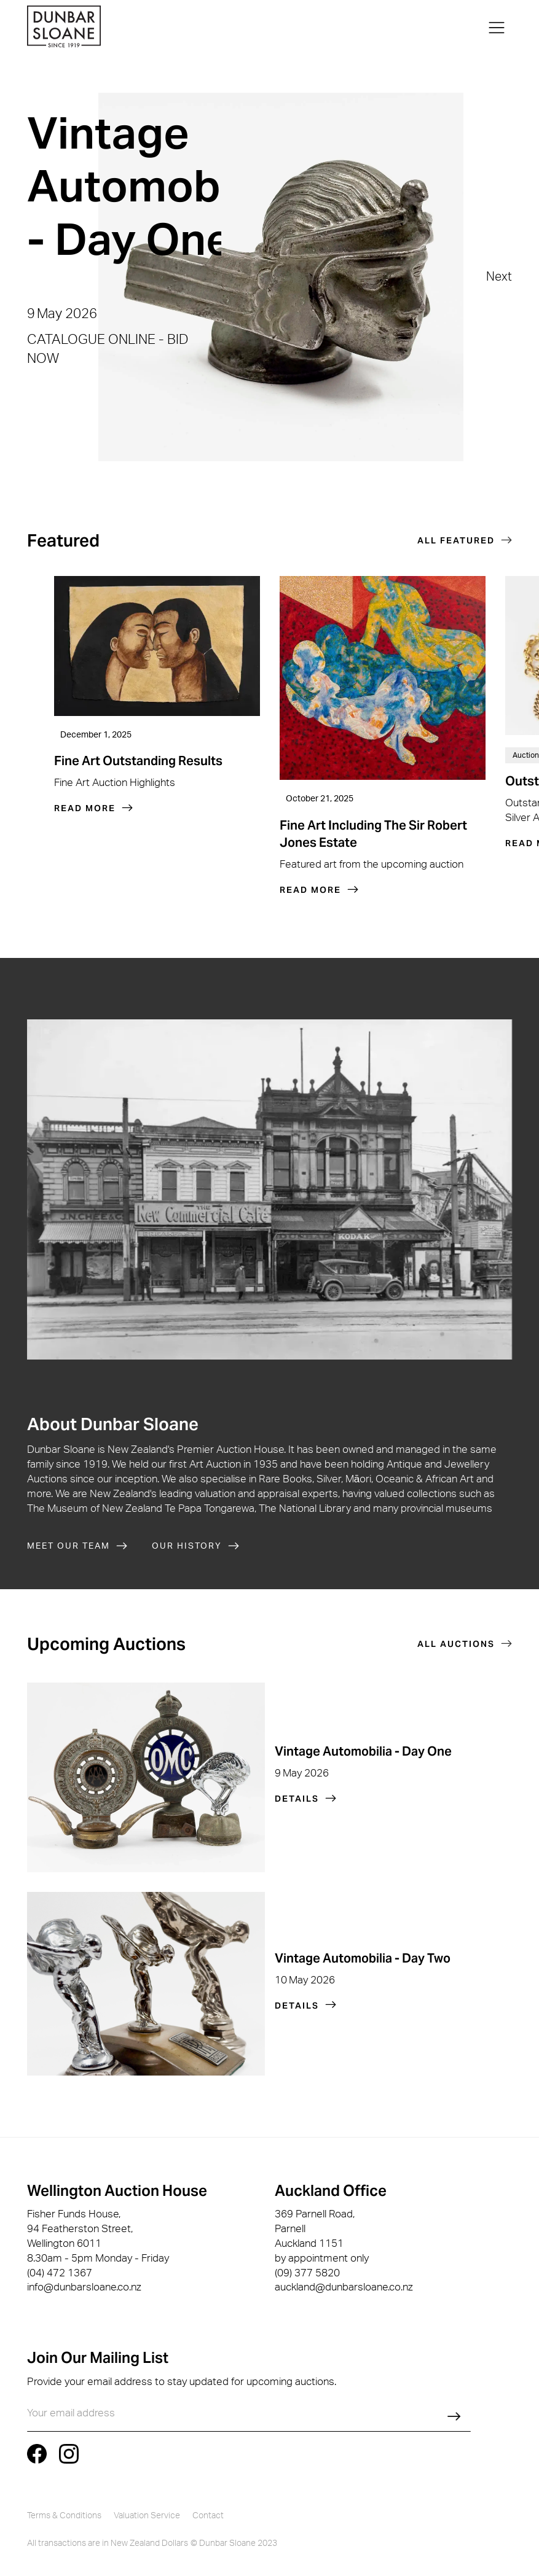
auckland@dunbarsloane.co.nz (344, 2287)
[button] (496, 27)
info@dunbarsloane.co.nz (84, 2287)
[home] (64, 28)
